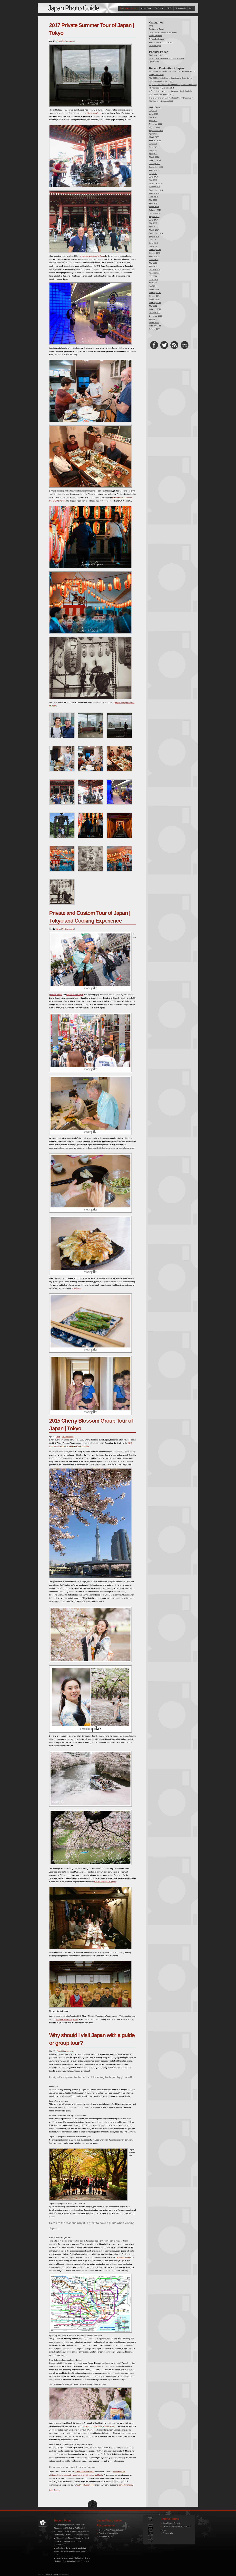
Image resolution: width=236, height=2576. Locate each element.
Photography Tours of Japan (160, 42)
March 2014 (154, 289)
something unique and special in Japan (98, 2426)
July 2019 (153, 174)
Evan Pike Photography (108, 2533)
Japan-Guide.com (106, 2536)
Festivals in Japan (156, 29)
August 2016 (154, 236)
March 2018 (154, 207)
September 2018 (156, 190)
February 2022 (155, 140)
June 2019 (153, 177)
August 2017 (154, 217)
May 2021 (153, 150)
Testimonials (180, 8)
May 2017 (153, 223)
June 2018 (153, 197)
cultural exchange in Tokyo (105, 1882)
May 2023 (153, 117)
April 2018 (153, 203)
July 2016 (153, 240)
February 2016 (155, 250)
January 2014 (154, 296)
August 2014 (154, 273)
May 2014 (153, 283)
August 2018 (154, 193)
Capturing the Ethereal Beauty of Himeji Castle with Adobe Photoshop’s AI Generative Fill (71, 2541)
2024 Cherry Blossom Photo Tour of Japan (166, 58)
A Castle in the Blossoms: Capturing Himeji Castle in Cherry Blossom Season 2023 (70, 2551)
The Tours (159, 8)
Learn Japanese (155, 36)
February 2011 (155, 326)
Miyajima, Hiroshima (64, 2019)
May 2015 (153, 263)
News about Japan (156, 39)
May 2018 (153, 200)
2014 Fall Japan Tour (85, 2485)
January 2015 (154, 269)
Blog (191, 8)
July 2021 (153, 144)
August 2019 (154, 170)
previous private (55, 995)
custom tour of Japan (74, 995)
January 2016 (154, 253)
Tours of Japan (155, 46)
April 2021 (153, 154)
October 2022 (154, 127)
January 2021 (154, 164)
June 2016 (153, 243)
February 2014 (155, 293)
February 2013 (155, 303)
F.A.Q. (169, 8)
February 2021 (155, 160)
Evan (59, 41)
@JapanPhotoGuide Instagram (111, 2530)
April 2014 (153, 286)
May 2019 (153, 180)
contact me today (126, 2485)
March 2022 (154, 137)
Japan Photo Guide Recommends (163, 32)
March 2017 (154, 230)
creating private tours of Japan (92, 256)
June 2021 (153, 147)
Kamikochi (76, 1288)
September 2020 (156, 167)
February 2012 (155, 309)
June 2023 (153, 114)
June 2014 (153, 279)
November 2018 (155, 183)
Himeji (75, 2019)
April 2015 (153, 266)
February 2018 (155, 210)
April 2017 (153, 226)
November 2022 (155, 124)
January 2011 (154, 329)
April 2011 (153, 319)
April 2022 (153, 134)
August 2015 (154, 256)
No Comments (68, 41)
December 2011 (155, 316)
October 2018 (154, 187)
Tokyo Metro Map (123, 2257)
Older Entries (54, 2490)
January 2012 (154, 312)
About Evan (146, 8)
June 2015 (153, 260)
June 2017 (153, 220)
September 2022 (156, 131)
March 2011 (154, 322)
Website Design (51, 2574)
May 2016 (153, 246)
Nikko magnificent (94, 113)
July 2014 (153, 276)
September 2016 (156, 233)
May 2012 (153, 306)
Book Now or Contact (129, 8)
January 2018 (154, 213)
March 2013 (154, 299)
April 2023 (153, 121)
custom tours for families (84, 2472)
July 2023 (153, 111)
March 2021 (154, 157)
